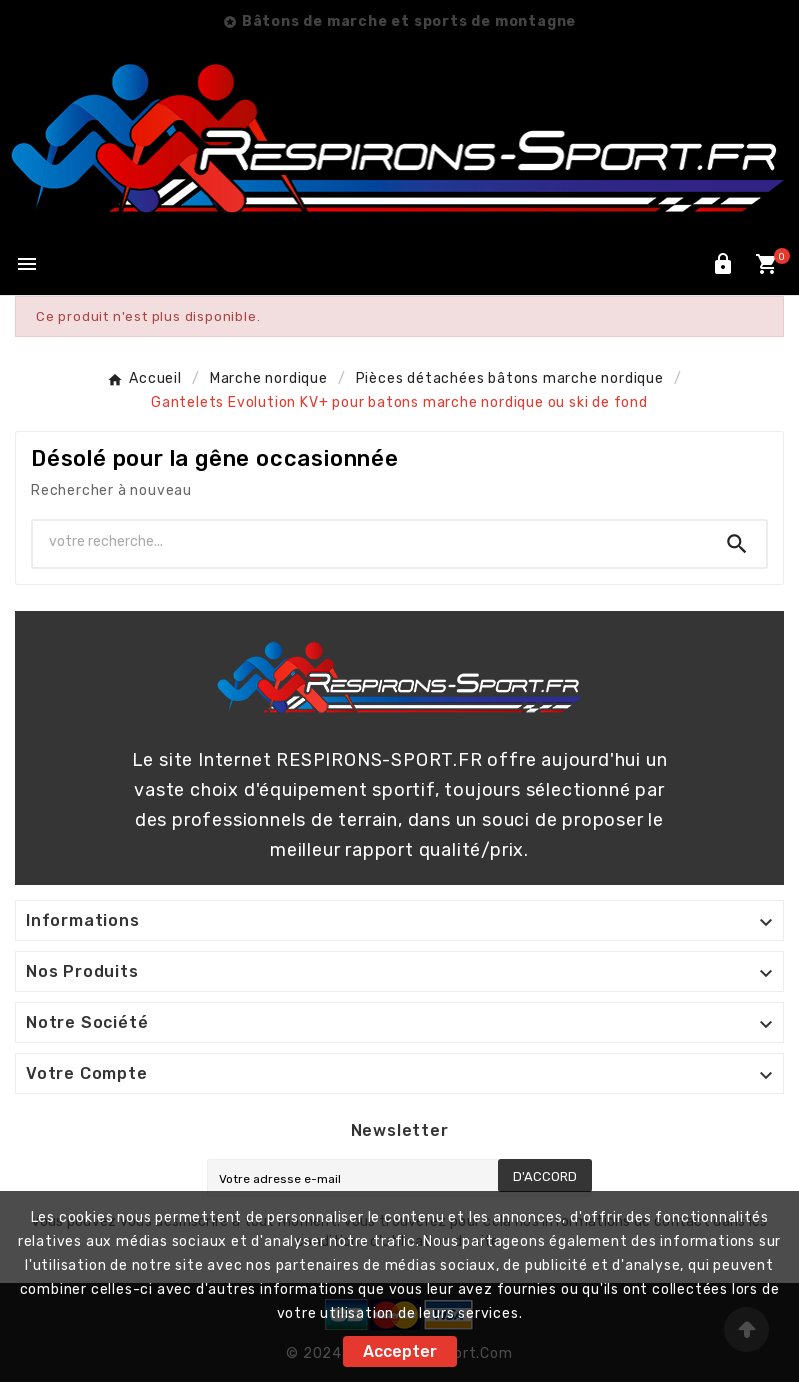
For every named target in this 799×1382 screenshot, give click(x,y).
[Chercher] (370, 542)
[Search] (737, 544)
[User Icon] (723, 264)
